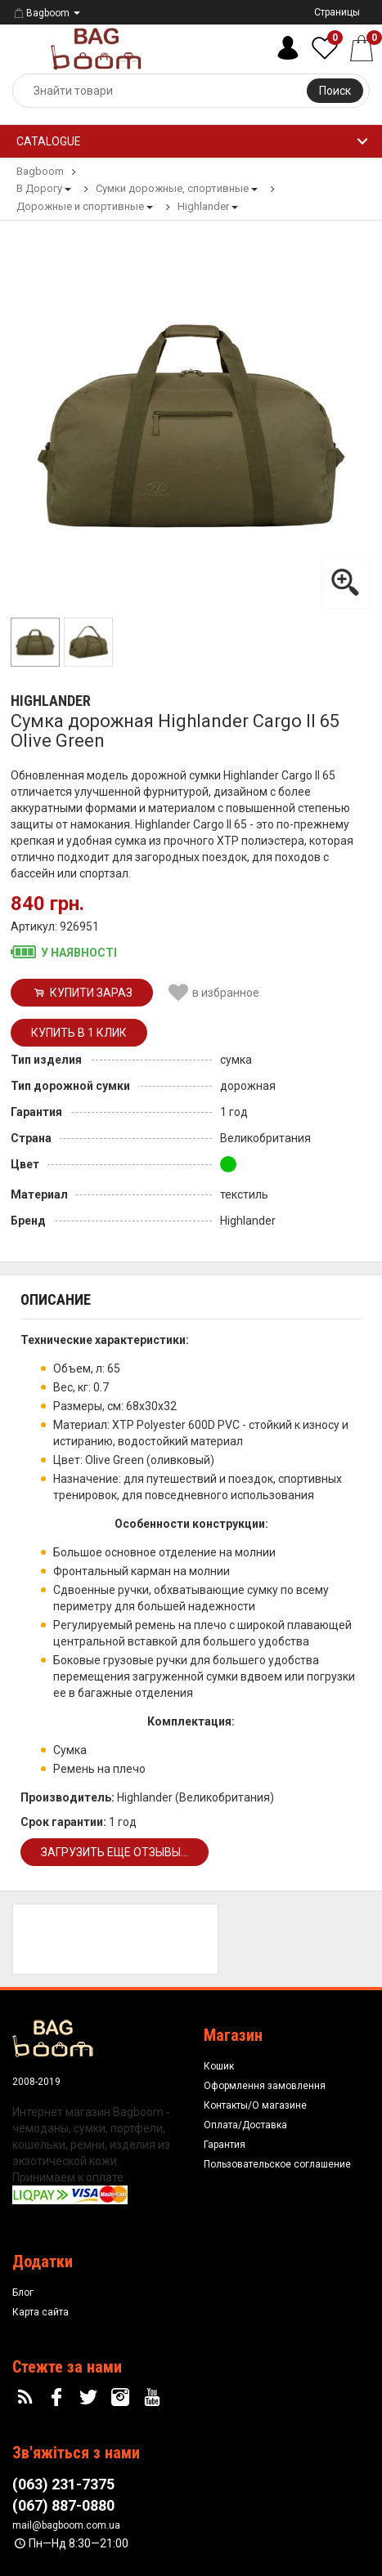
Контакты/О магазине (255, 2105)
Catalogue (48, 141)
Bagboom (41, 13)
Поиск (335, 90)
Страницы (337, 12)
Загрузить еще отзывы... (114, 1852)
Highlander (51, 700)
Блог (23, 2292)
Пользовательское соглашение (277, 2164)
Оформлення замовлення (265, 2086)
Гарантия (224, 2144)
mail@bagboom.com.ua (66, 2525)
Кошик (219, 2066)
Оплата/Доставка (245, 2125)
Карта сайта (40, 2312)
